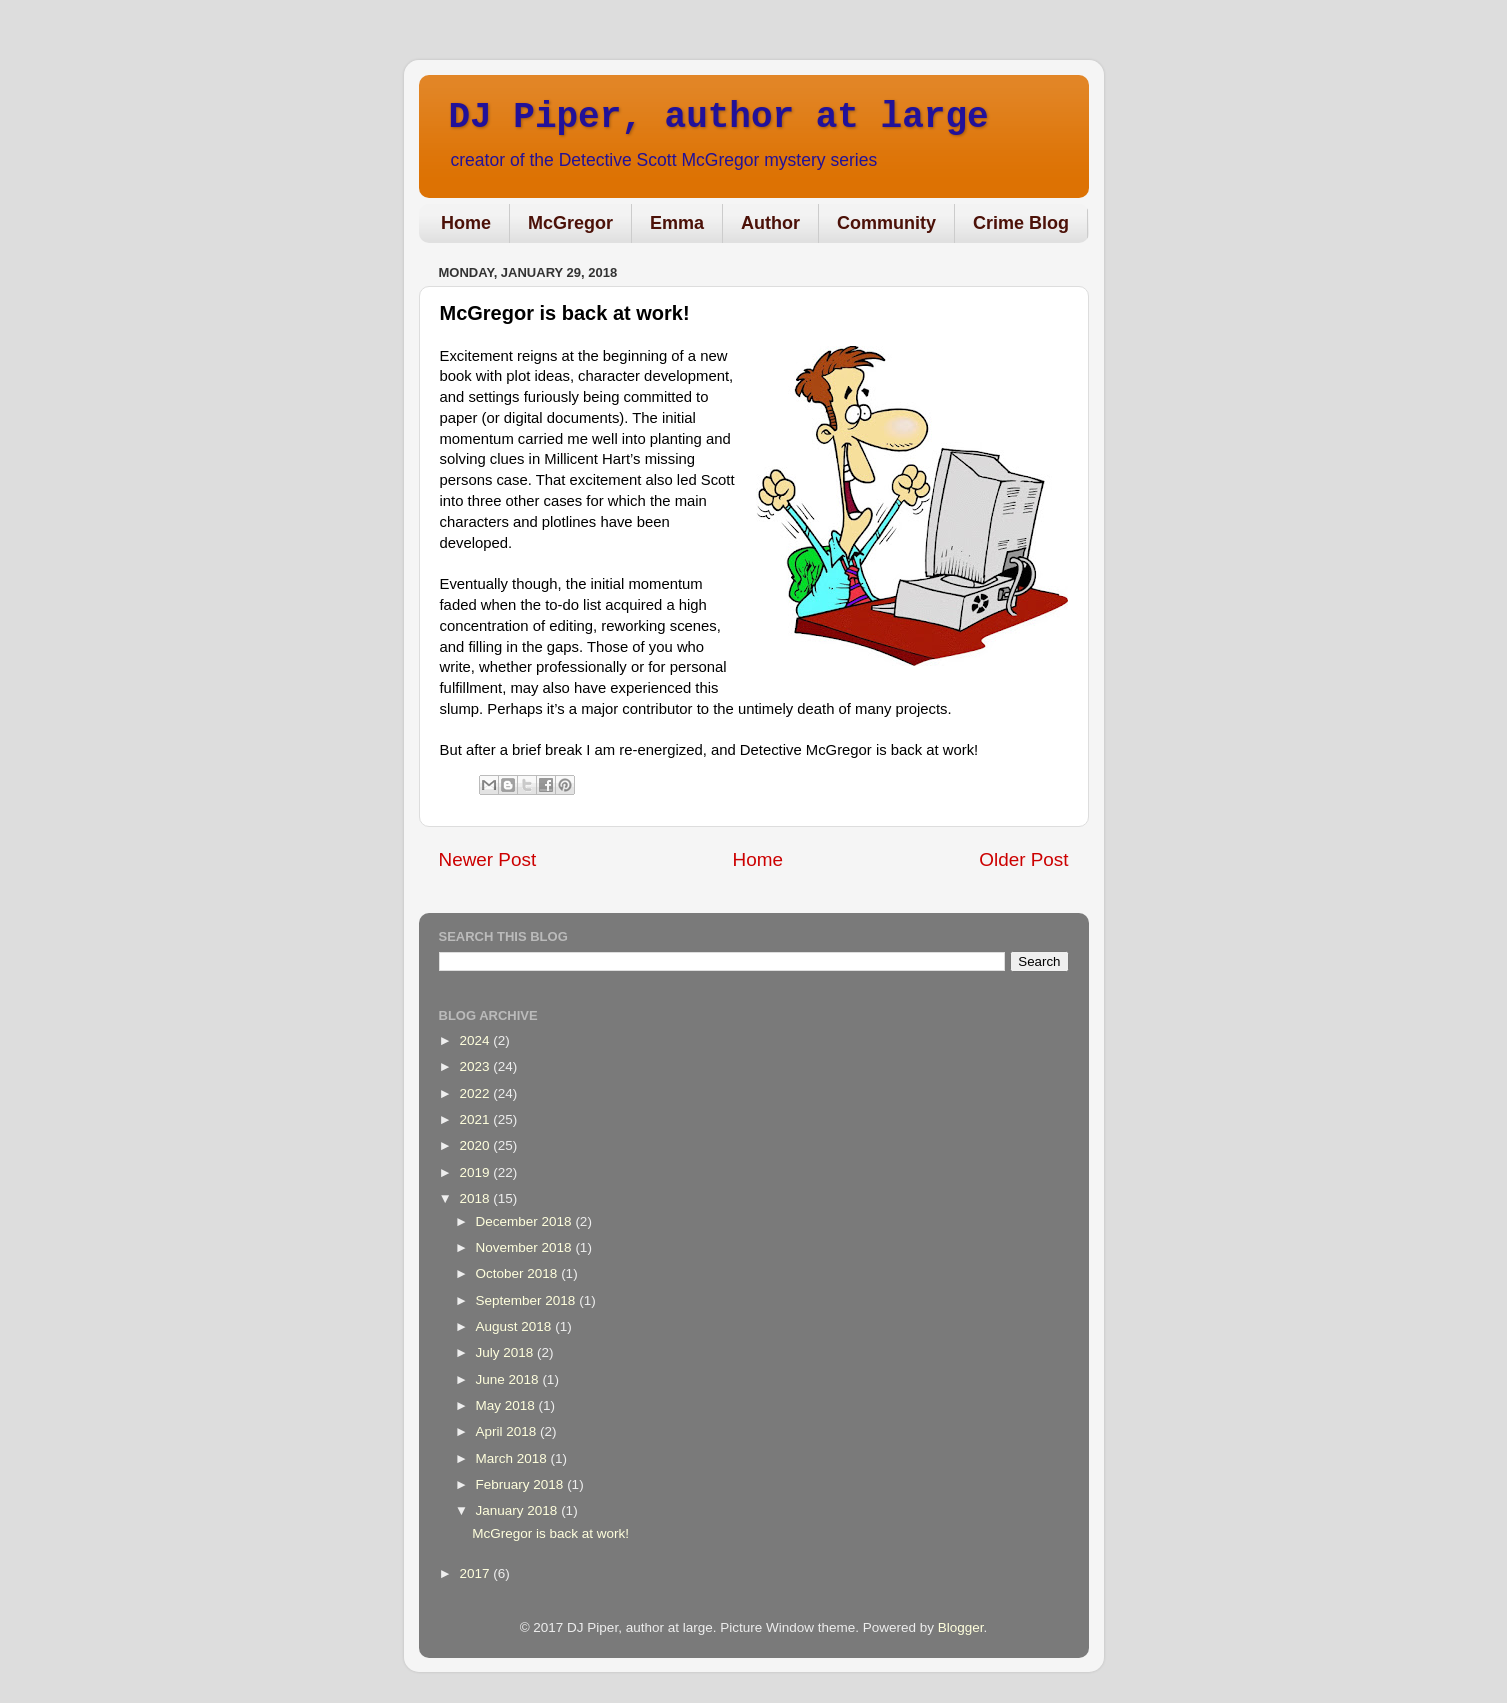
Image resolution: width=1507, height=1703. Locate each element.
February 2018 (522, 1484)
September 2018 (528, 1300)
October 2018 (519, 1273)
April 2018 (508, 1431)
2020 (476, 1145)
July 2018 (507, 1352)
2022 (476, 1093)
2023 (476, 1066)
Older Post (1023, 859)
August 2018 (516, 1326)
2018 (476, 1198)
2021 (476, 1119)
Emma (677, 223)
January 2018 (519, 1510)
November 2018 (526, 1247)
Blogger (961, 1627)
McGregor (570, 223)
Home (466, 223)
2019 (476, 1172)
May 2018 (507, 1405)
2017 (476, 1573)
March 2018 (513, 1458)
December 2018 (526, 1221)
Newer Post (488, 859)
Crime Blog (1021, 223)
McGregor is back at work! (550, 1533)
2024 (476, 1040)
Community (886, 223)
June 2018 (509, 1379)
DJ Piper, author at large (719, 117)
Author (770, 223)
